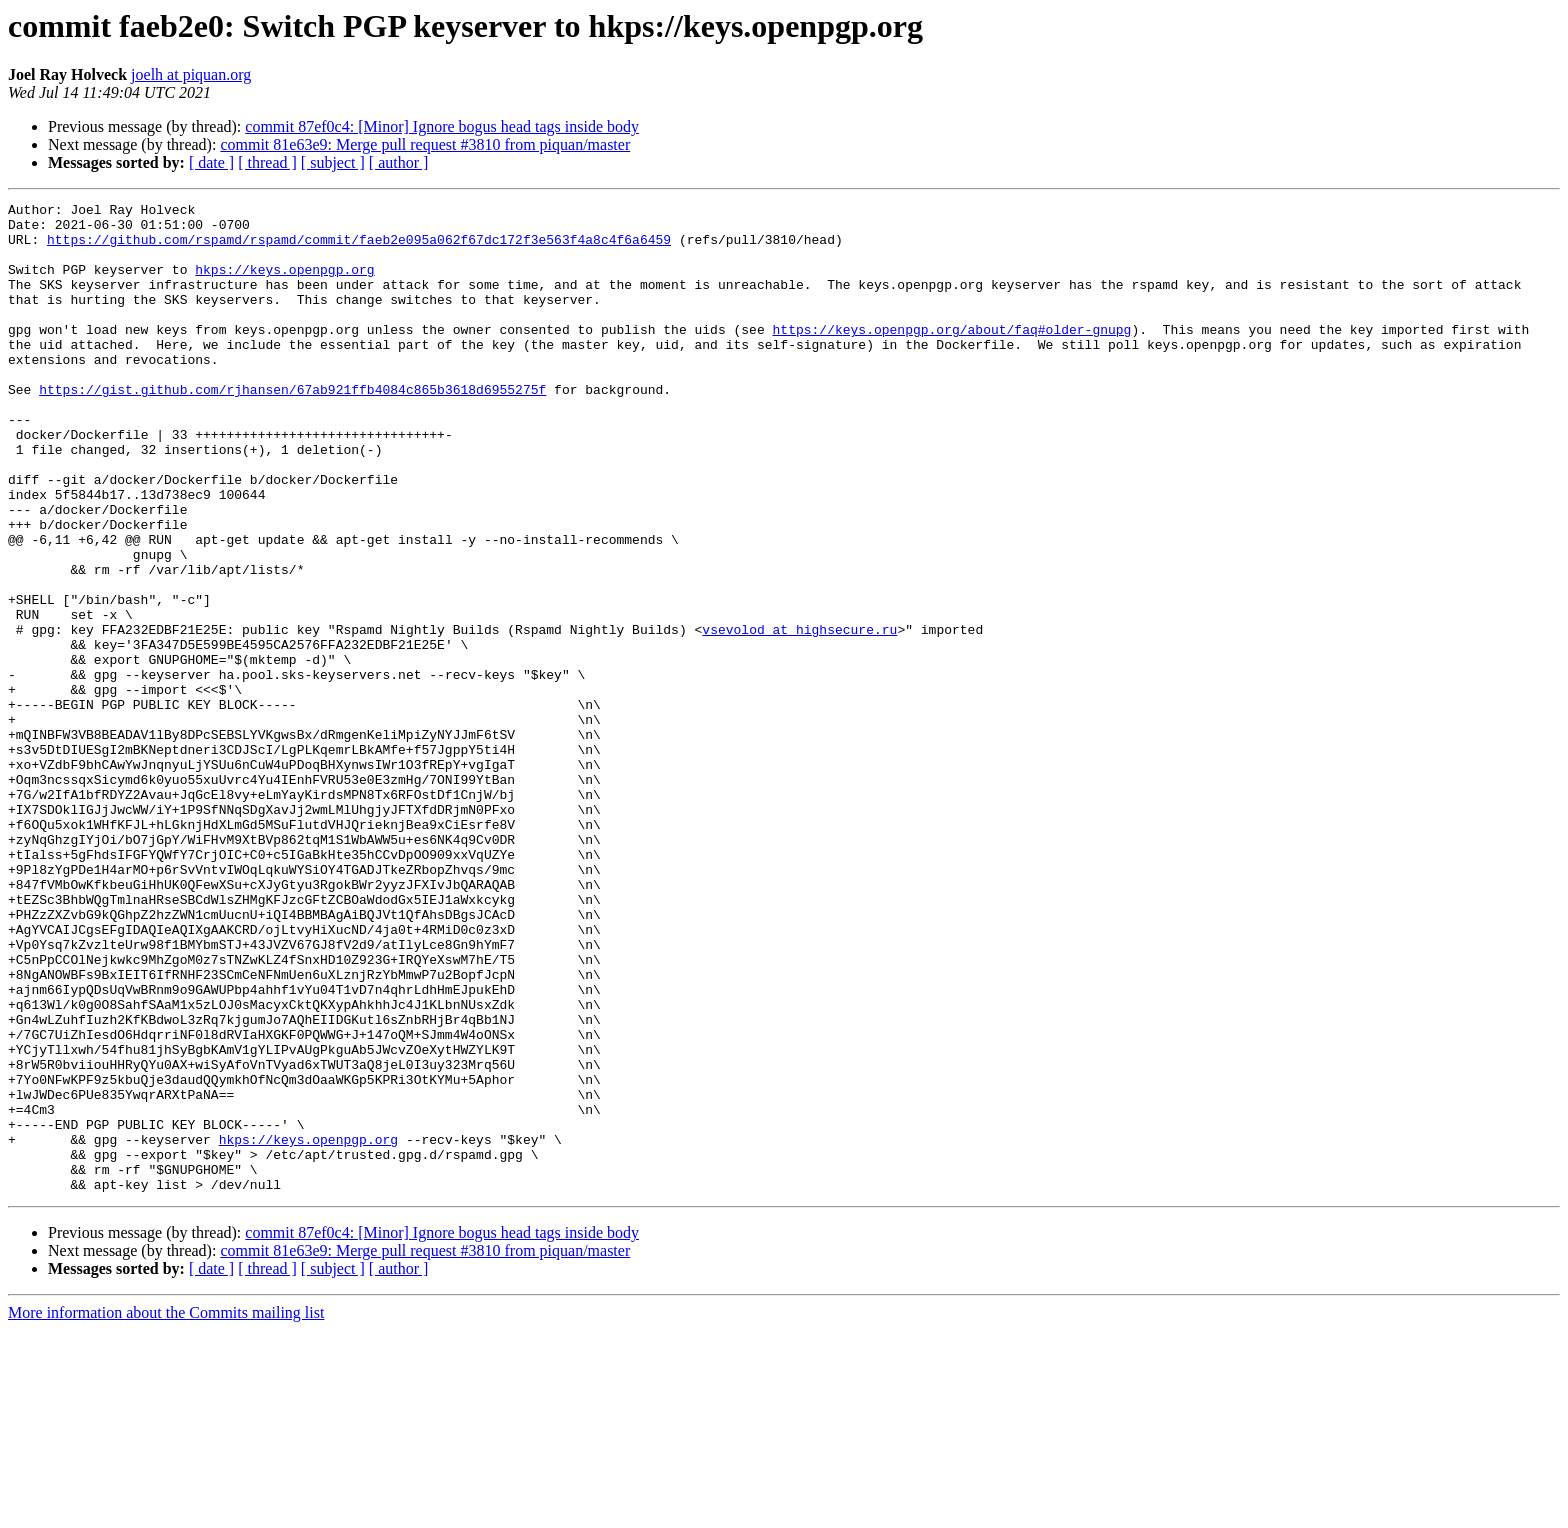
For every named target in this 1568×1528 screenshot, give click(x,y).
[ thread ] (267, 162)
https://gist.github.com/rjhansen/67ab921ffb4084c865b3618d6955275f (292, 428)
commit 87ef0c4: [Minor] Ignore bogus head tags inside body (442, 126)
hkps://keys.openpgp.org (284, 284)
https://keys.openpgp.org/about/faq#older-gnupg (951, 356)
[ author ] (399, 162)
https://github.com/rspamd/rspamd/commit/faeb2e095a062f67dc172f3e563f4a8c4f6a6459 (359, 248)
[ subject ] (333, 162)
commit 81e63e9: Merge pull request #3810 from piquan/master (425, 144)
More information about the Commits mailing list (166, 1510)
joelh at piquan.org (191, 74)
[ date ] (211, 162)
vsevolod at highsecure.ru (799, 716)
